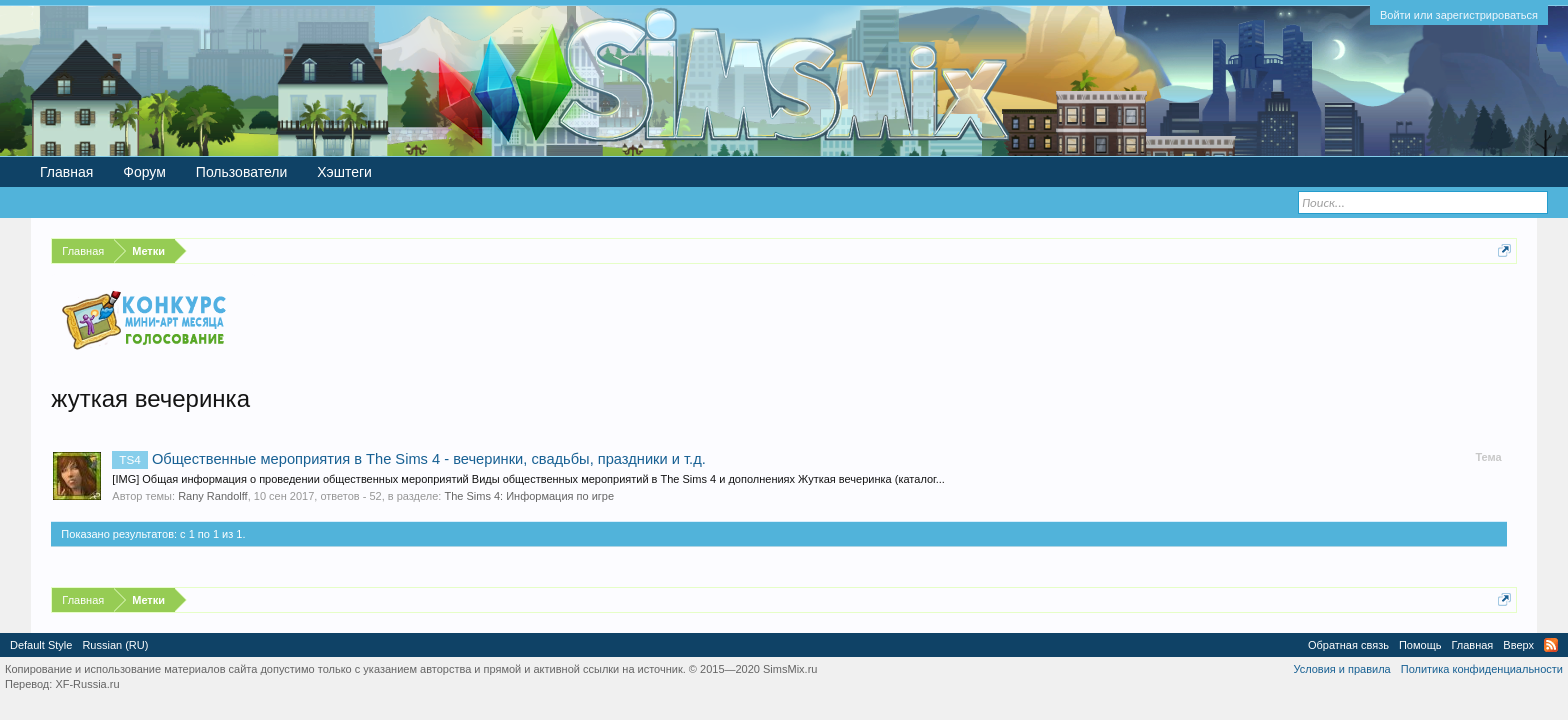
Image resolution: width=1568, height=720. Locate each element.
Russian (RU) (115, 645)
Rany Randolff (213, 496)
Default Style (41, 645)
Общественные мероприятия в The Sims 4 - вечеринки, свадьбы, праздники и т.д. (408, 459)
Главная (66, 172)
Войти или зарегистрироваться (1459, 15)
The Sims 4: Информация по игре (529, 496)
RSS (1551, 645)
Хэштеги (344, 172)
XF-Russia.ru (87, 684)
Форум (144, 172)
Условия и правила (1341, 669)
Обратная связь (1348, 645)
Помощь (1420, 645)
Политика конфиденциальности (1482, 669)
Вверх (1518, 645)
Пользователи (241, 172)
